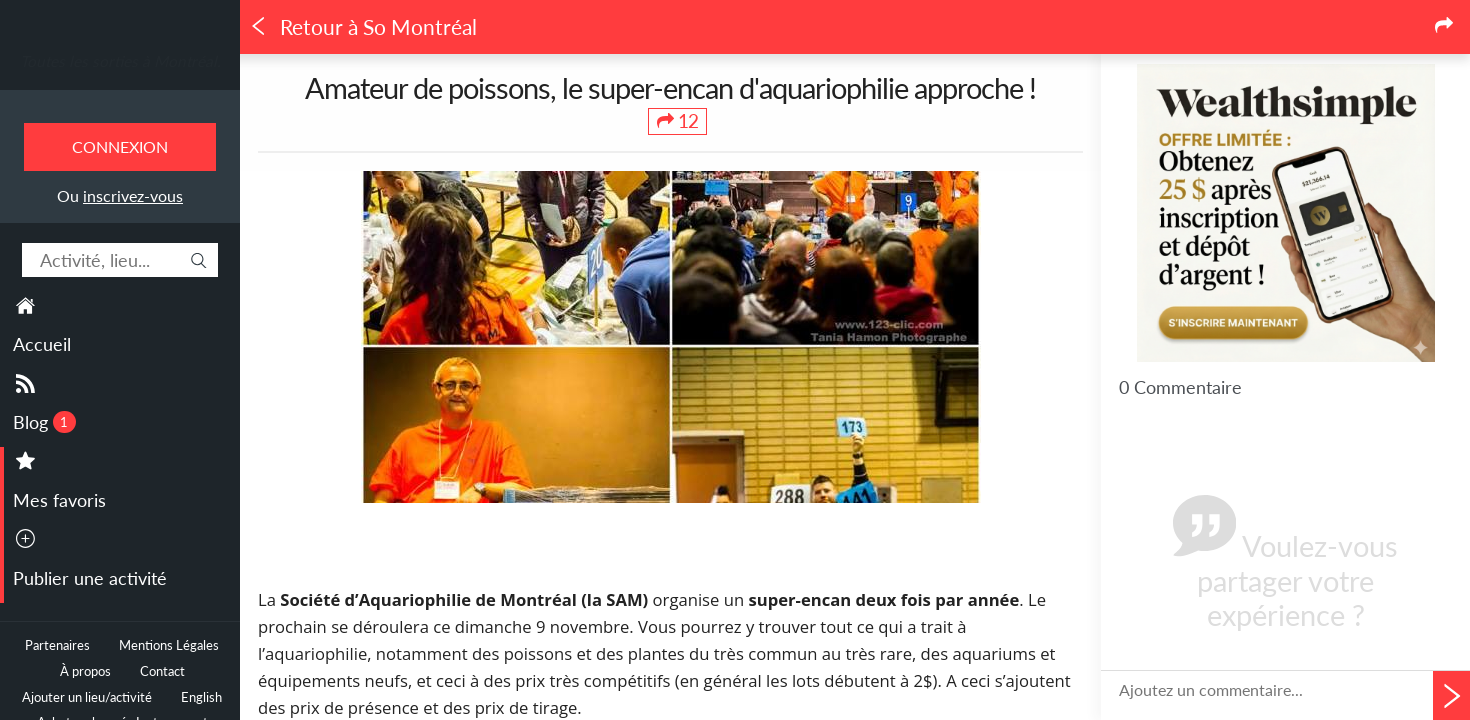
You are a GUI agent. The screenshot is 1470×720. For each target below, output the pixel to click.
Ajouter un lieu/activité (87, 697)
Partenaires (57, 645)
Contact (162, 671)
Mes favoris (59, 500)
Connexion (120, 146)
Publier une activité (90, 578)
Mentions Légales (169, 645)
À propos (85, 671)
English (201, 697)
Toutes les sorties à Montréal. (120, 61)
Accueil (42, 344)
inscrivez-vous (133, 195)
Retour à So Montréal (363, 27)
